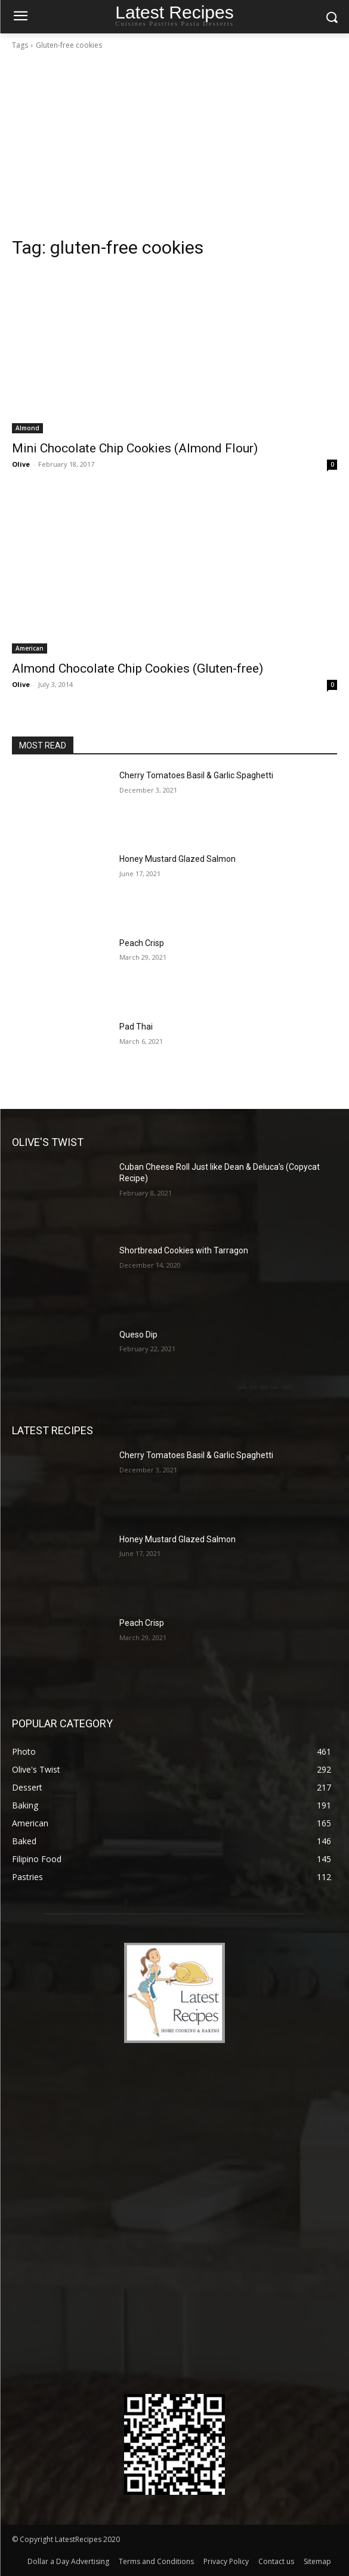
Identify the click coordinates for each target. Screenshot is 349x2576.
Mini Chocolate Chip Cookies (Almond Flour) (135, 448)
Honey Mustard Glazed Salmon (177, 859)
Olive (21, 464)
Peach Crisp (141, 943)
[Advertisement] (174, 146)
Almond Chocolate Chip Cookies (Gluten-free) (137, 668)
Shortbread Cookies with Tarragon (183, 1250)
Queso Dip (138, 1334)
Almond (27, 428)
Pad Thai (136, 1026)
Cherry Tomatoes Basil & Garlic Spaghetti (196, 775)
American (30, 648)
